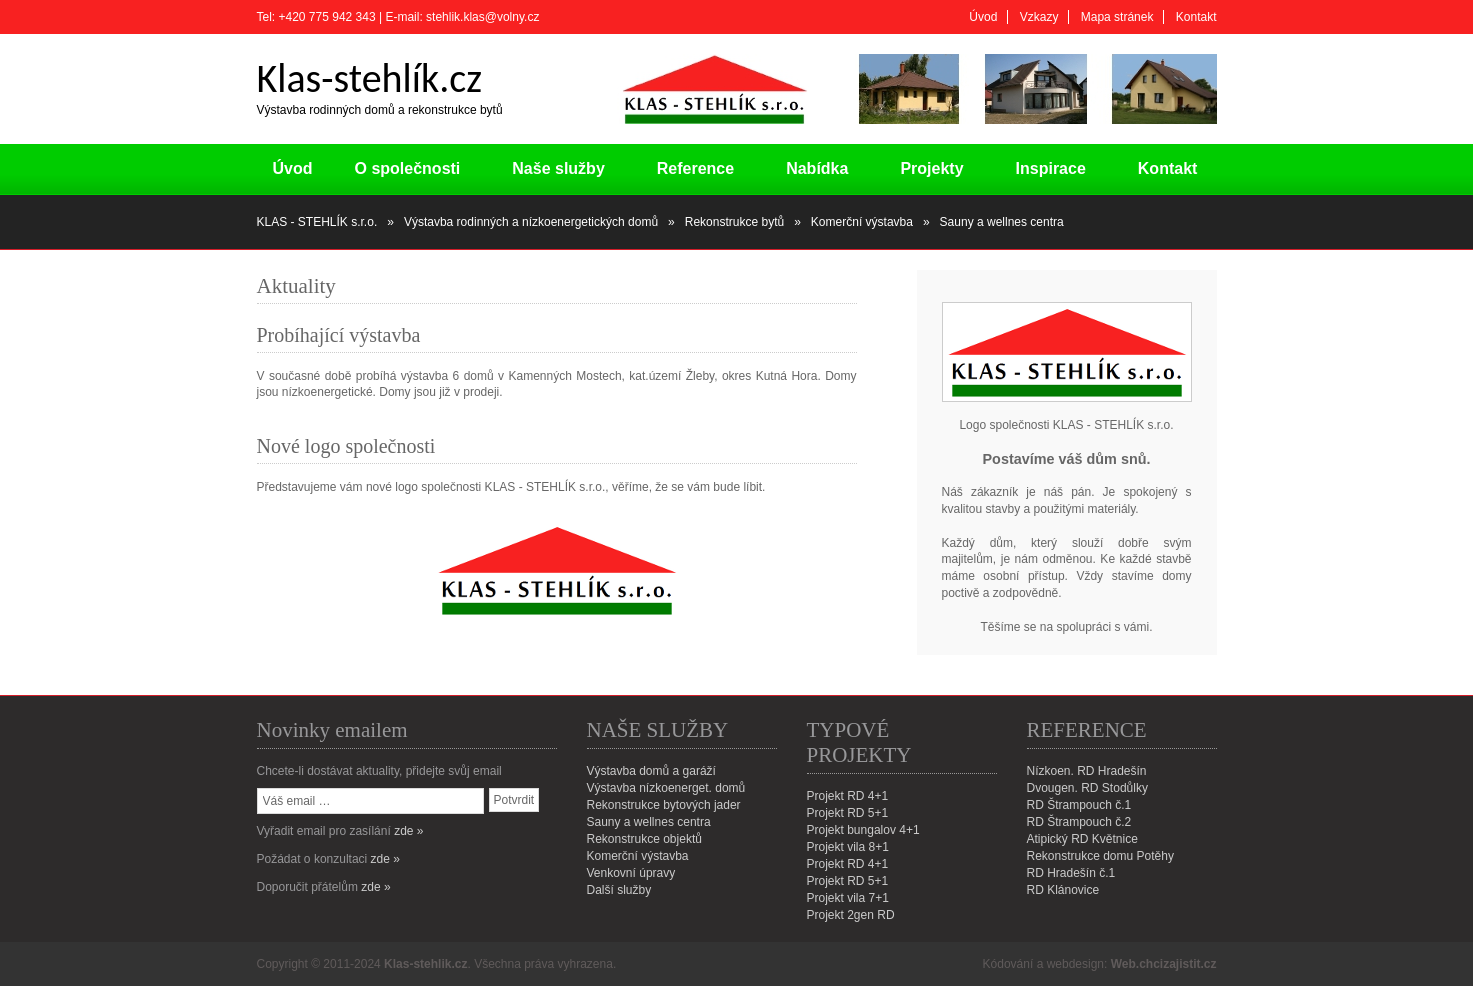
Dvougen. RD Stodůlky (1087, 788)
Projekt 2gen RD (851, 915)
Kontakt (1196, 17)
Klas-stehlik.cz (425, 964)
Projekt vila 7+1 (848, 898)
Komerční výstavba (638, 856)
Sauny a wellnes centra (649, 822)
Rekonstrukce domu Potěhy (1100, 856)
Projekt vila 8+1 (848, 847)
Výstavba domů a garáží (651, 771)
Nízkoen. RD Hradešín (1087, 771)
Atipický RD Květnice (1082, 839)
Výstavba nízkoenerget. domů (666, 788)
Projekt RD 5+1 (848, 813)
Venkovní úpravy (631, 873)
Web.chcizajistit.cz (1164, 964)
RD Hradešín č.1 (1071, 873)
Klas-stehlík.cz (369, 78)
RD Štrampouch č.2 (1079, 822)
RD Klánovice (1063, 890)
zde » (408, 831)
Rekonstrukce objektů (644, 839)
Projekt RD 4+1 (848, 796)
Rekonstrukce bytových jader (664, 805)
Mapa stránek (1117, 17)
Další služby (619, 890)
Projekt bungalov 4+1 (863, 830)
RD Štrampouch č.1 (1079, 805)
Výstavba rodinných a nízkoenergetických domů (531, 222)
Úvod (983, 17)
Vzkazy (1039, 17)
